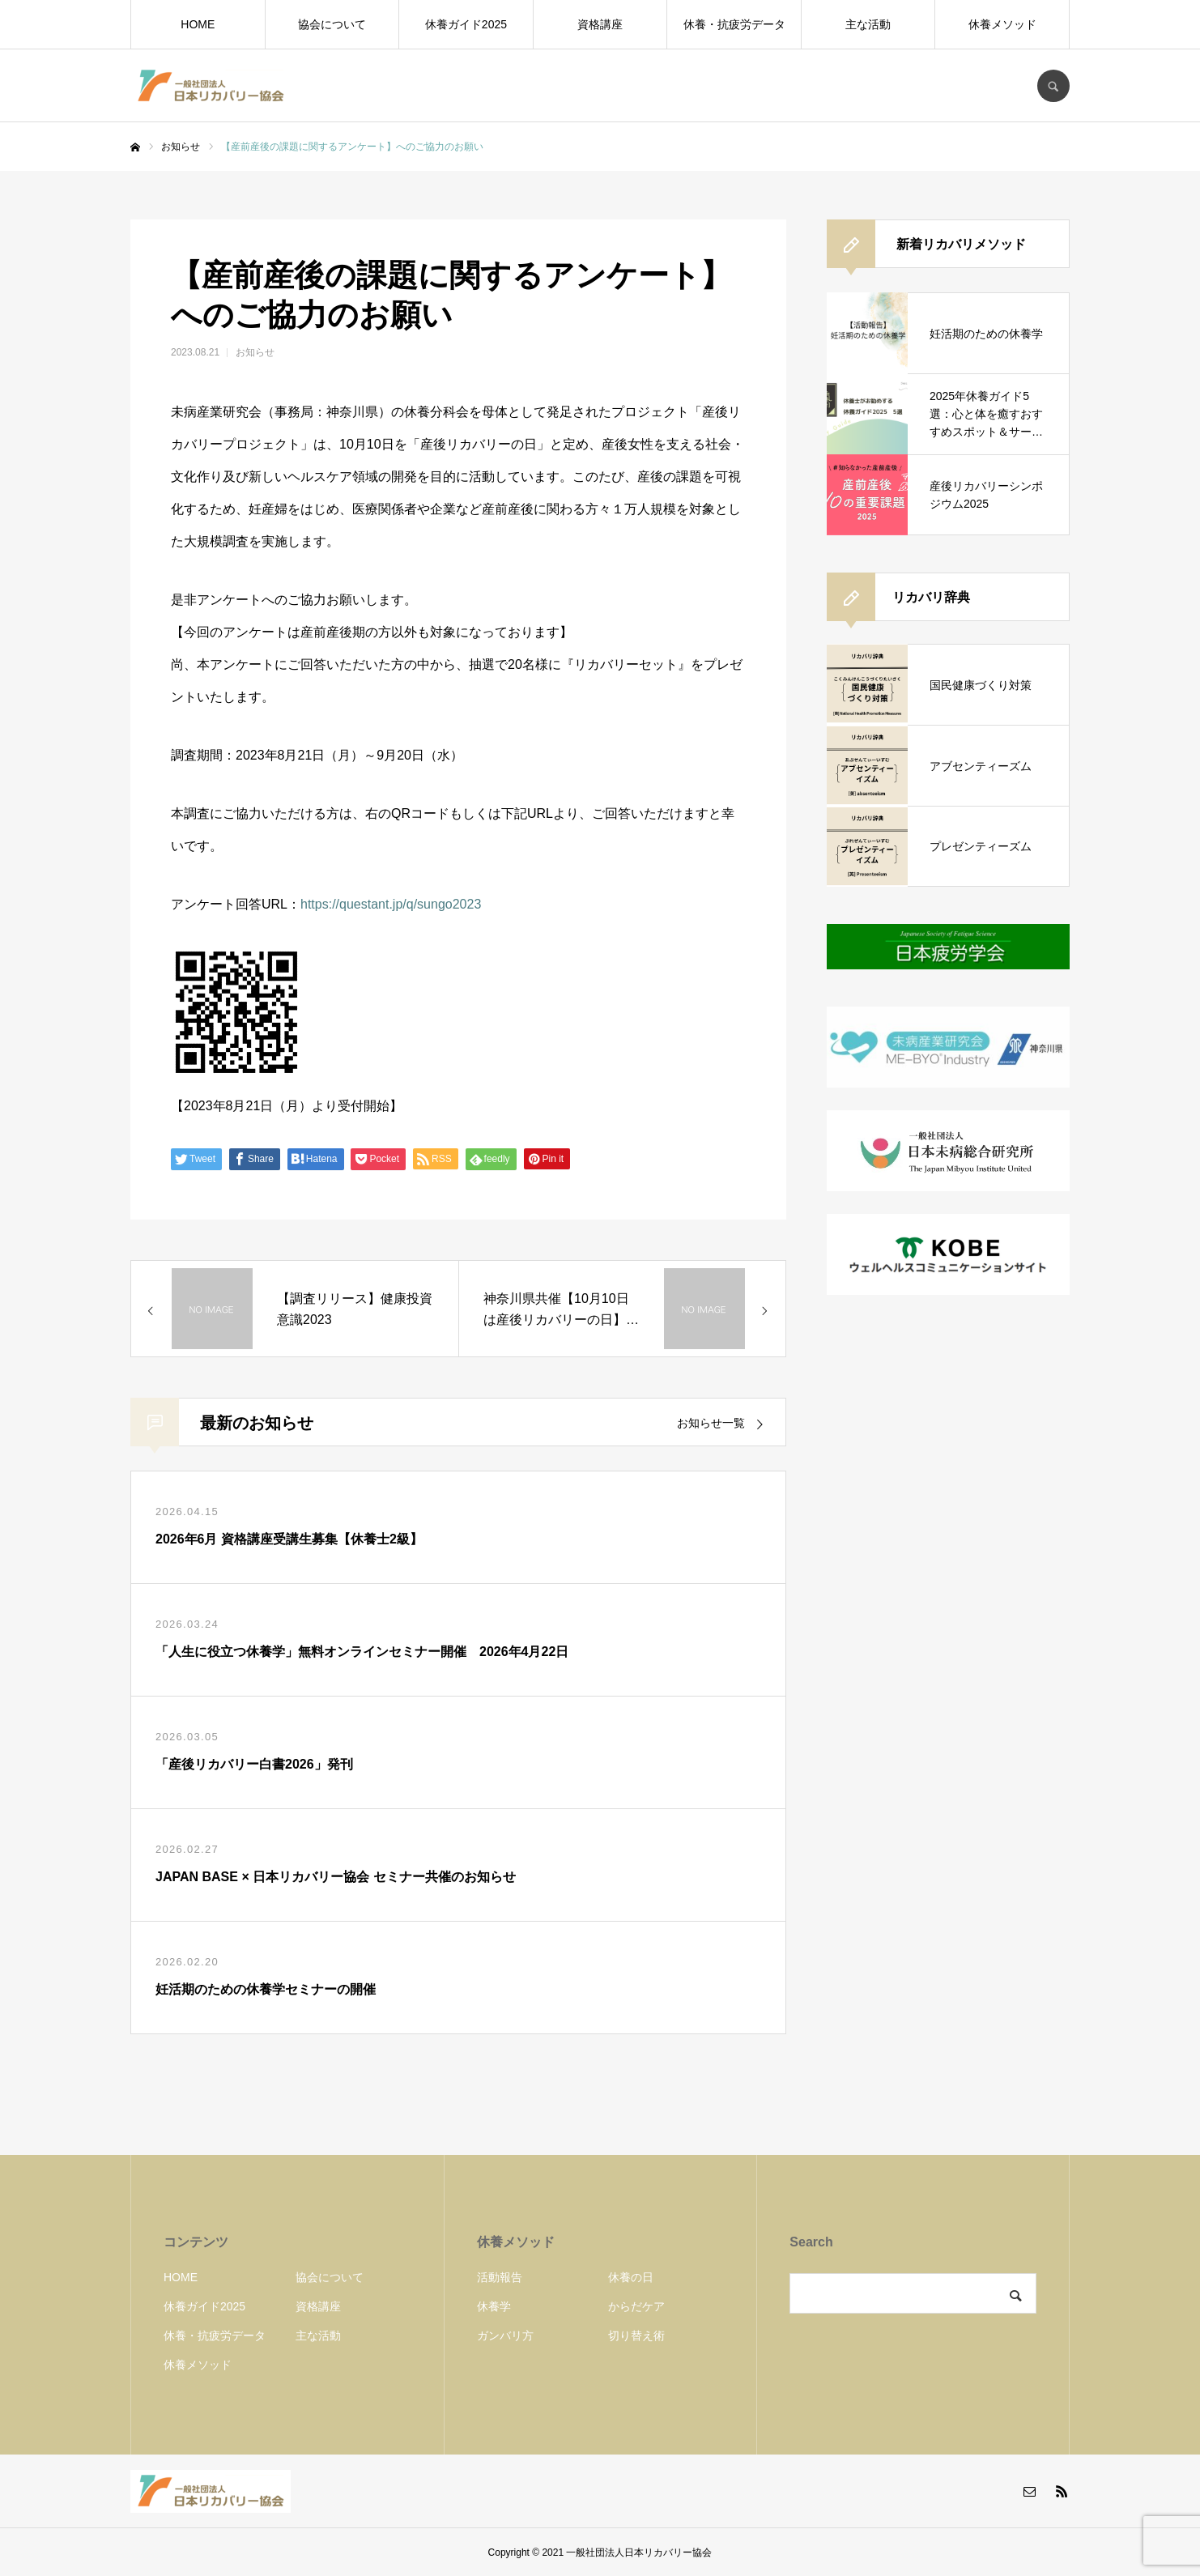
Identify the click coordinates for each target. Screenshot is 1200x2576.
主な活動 (868, 24)
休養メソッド (1002, 24)
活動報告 (499, 2277)
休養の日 (630, 2277)
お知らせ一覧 (711, 1422)
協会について (332, 24)
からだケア (636, 2306)
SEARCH (1053, 86)
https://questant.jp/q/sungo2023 (390, 904)
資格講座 (600, 24)
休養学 (494, 2306)
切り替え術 (636, 2335)
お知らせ (255, 352)
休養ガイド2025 (466, 24)
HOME (198, 24)
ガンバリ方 (505, 2335)
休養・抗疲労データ (734, 24)
